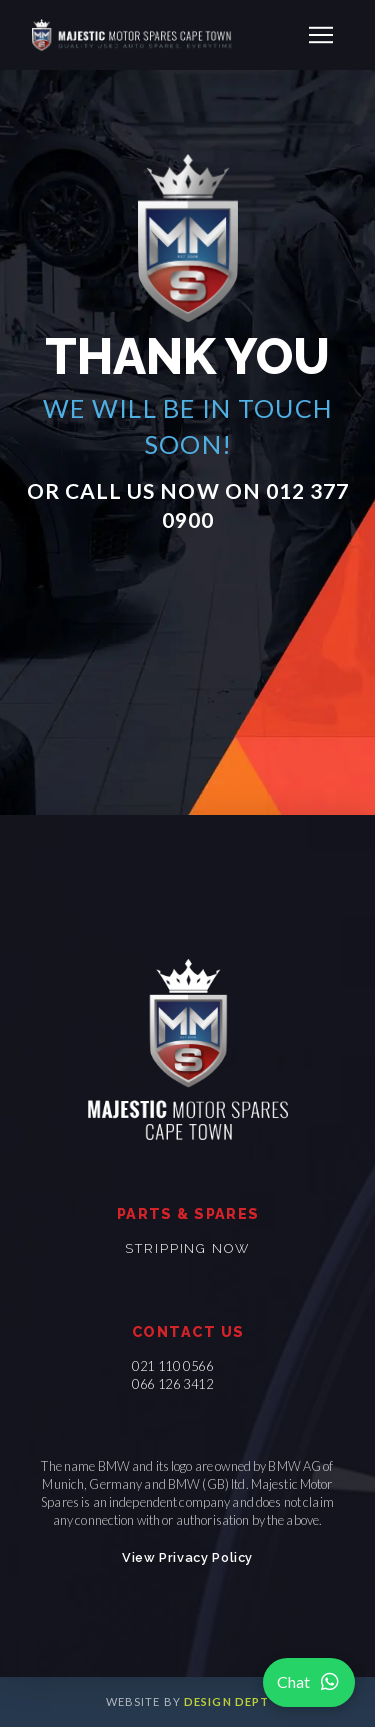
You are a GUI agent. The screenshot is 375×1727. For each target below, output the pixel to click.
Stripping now (187, 1248)
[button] (321, 35)
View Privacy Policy (187, 1557)
